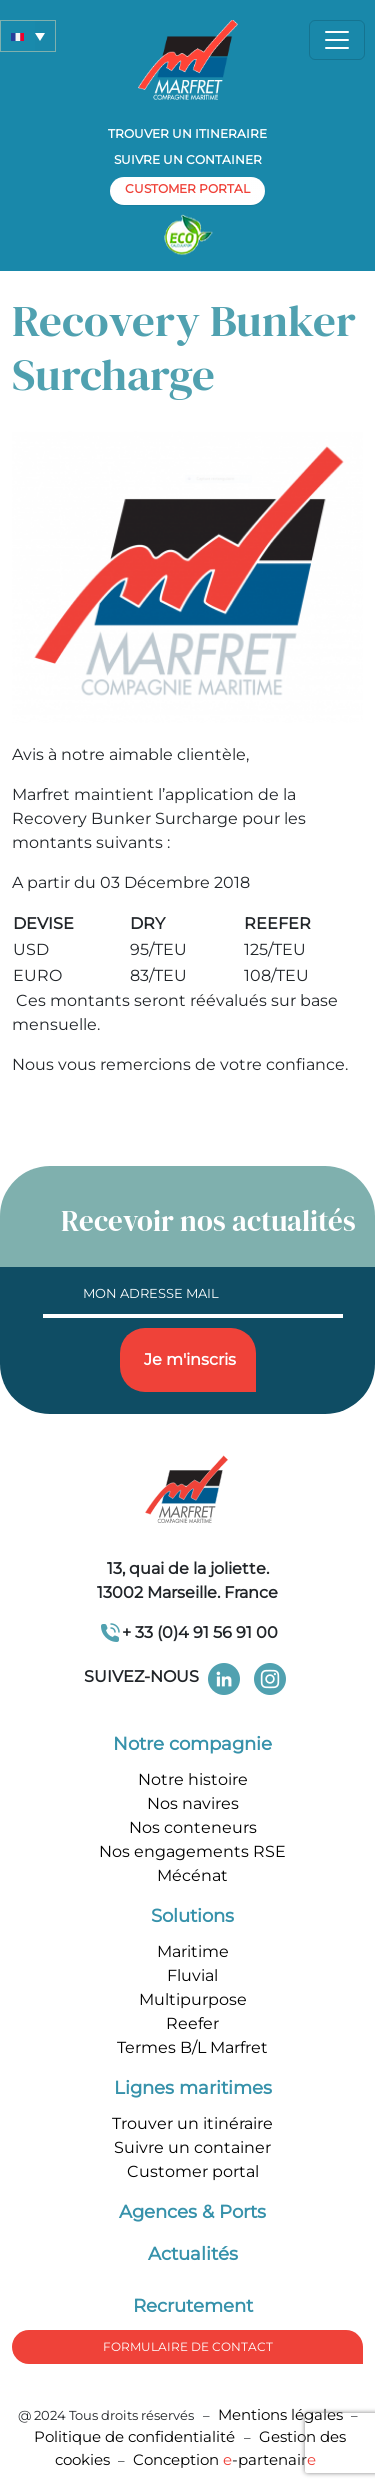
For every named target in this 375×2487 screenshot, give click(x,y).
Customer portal (193, 2171)
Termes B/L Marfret (192, 2047)
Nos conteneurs (193, 1827)
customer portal (187, 188)
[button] (28, 36)
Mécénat (192, 1875)
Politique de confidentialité (136, 2436)
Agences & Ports (192, 2212)
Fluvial (192, 1975)
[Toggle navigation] (337, 40)
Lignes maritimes (193, 2088)
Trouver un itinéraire (192, 2123)
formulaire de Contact (188, 2346)
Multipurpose (193, 1999)
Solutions (192, 1916)
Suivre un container (188, 159)
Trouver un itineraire (187, 133)
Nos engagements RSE (192, 1851)
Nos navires (193, 1803)
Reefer (192, 2023)
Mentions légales (280, 2414)
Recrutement (193, 2306)
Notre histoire (193, 1779)
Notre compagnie (192, 1744)
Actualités (193, 2254)
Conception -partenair (224, 2459)
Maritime (193, 1951)
